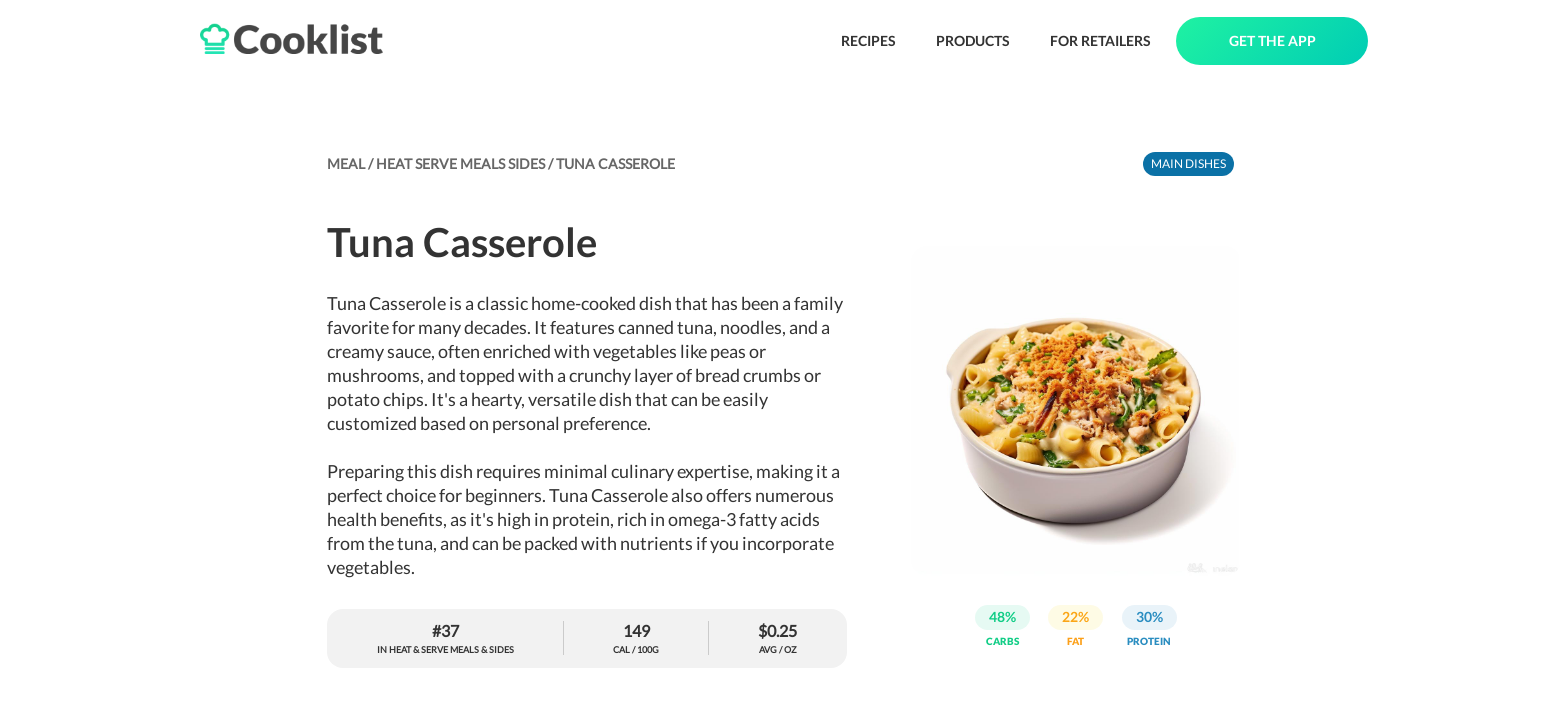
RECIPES (868, 40)
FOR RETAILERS (1100, 40)
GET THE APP (1272, 40)
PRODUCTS (973, 40)
